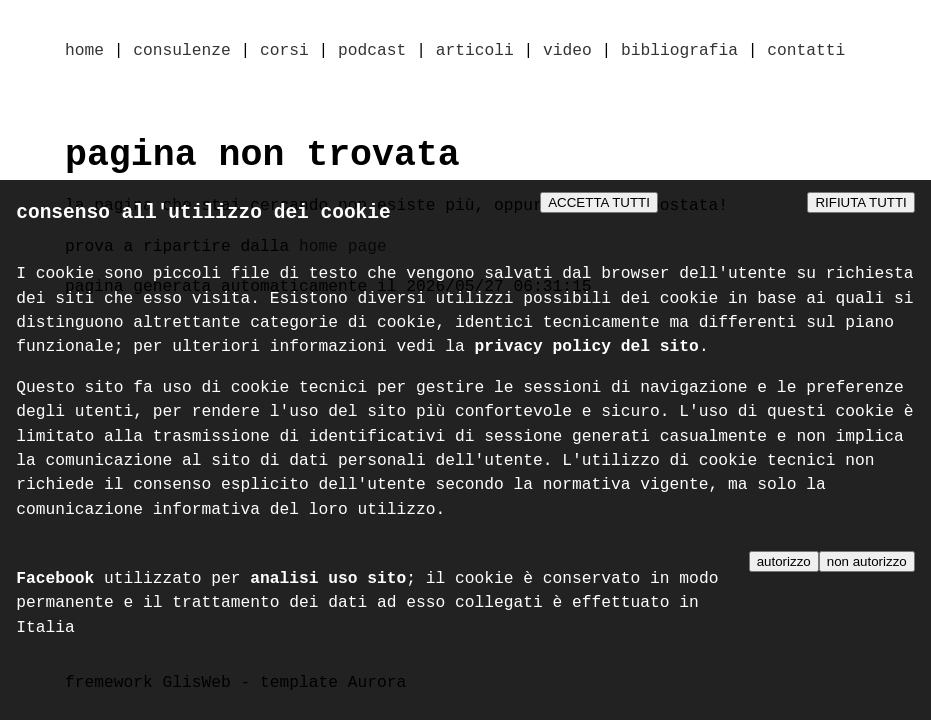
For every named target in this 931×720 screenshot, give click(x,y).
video (567, 52)
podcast (372, 52)
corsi (284, 52)
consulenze (182, 52)
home (84, 52)
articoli (475, 52)
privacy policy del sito (587, 352)
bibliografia (679, 52)
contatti (806, 52)
